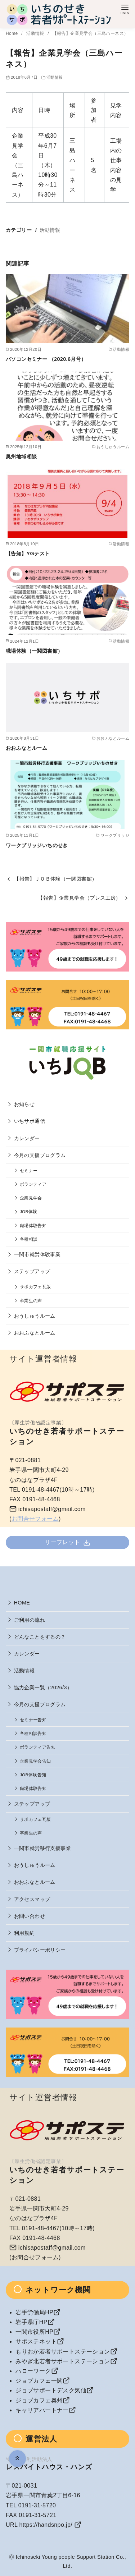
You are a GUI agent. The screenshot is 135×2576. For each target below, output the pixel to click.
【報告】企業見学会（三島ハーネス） (91, 33)
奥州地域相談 (21, 456)
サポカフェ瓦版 (35, 1286)
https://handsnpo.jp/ (45, 2525)
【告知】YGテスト (28, 553)
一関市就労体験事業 (37, 1254)
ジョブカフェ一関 (39, 2381)
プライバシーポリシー (40, 1950)
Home (12, 33)
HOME (22, 1603)
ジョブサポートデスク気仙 (50, 2390)
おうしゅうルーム (34, 1316)
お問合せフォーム (35, 1519)
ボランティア (33, 1184)
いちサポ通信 (29, 1121)
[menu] (125, 8)
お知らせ (24, 1104)
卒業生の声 (31, 1300)
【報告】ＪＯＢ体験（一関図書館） (55, 879)
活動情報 (35, 33)
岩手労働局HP (34, 2312)
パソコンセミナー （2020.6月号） (46, 359)
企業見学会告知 (35, 1761)
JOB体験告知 (33, 1774)
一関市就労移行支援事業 (42, 1848)
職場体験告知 (33, 1225)
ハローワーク (33, 2371)
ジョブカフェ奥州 (39, 2400)
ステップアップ (32, 1271)
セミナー (29, 1170)
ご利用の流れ (29, 1620)
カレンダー (27, 1138)
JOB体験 (28, 1211)
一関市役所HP (34, 2332)
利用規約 (24, 1933)
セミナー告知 (33, 1719)
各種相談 (29, 1239)
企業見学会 (31, 1197)
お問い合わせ (29, 1916)
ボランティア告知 (37, 1747)
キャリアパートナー (42, 2410)
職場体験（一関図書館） (34, 651)
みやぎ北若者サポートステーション (62, 2361)
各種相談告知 (33, 1733)
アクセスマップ (32, 1899)
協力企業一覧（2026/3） (43, 1687)
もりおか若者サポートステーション (62, 2351)
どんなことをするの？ (40, 1637)
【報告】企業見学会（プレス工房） (79, 898)
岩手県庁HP (31, 2322)
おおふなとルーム (26, 748)
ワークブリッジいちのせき (37, 845)
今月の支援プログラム (40, 1155)
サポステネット (36, 2341)
